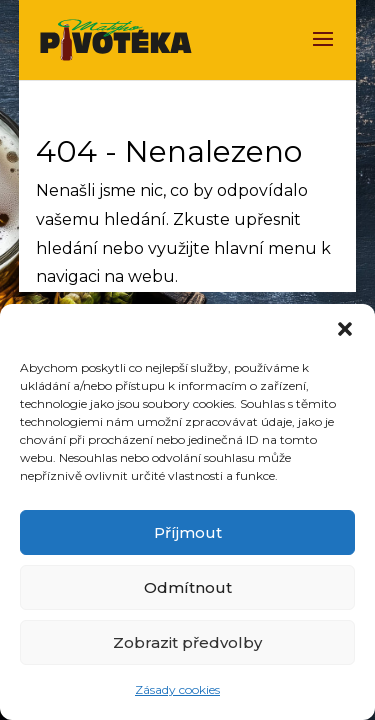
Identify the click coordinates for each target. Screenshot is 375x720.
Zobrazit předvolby (187, 642)
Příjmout (188, 532)
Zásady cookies (177, 689)
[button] (345, 329)
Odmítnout (188, 587)
